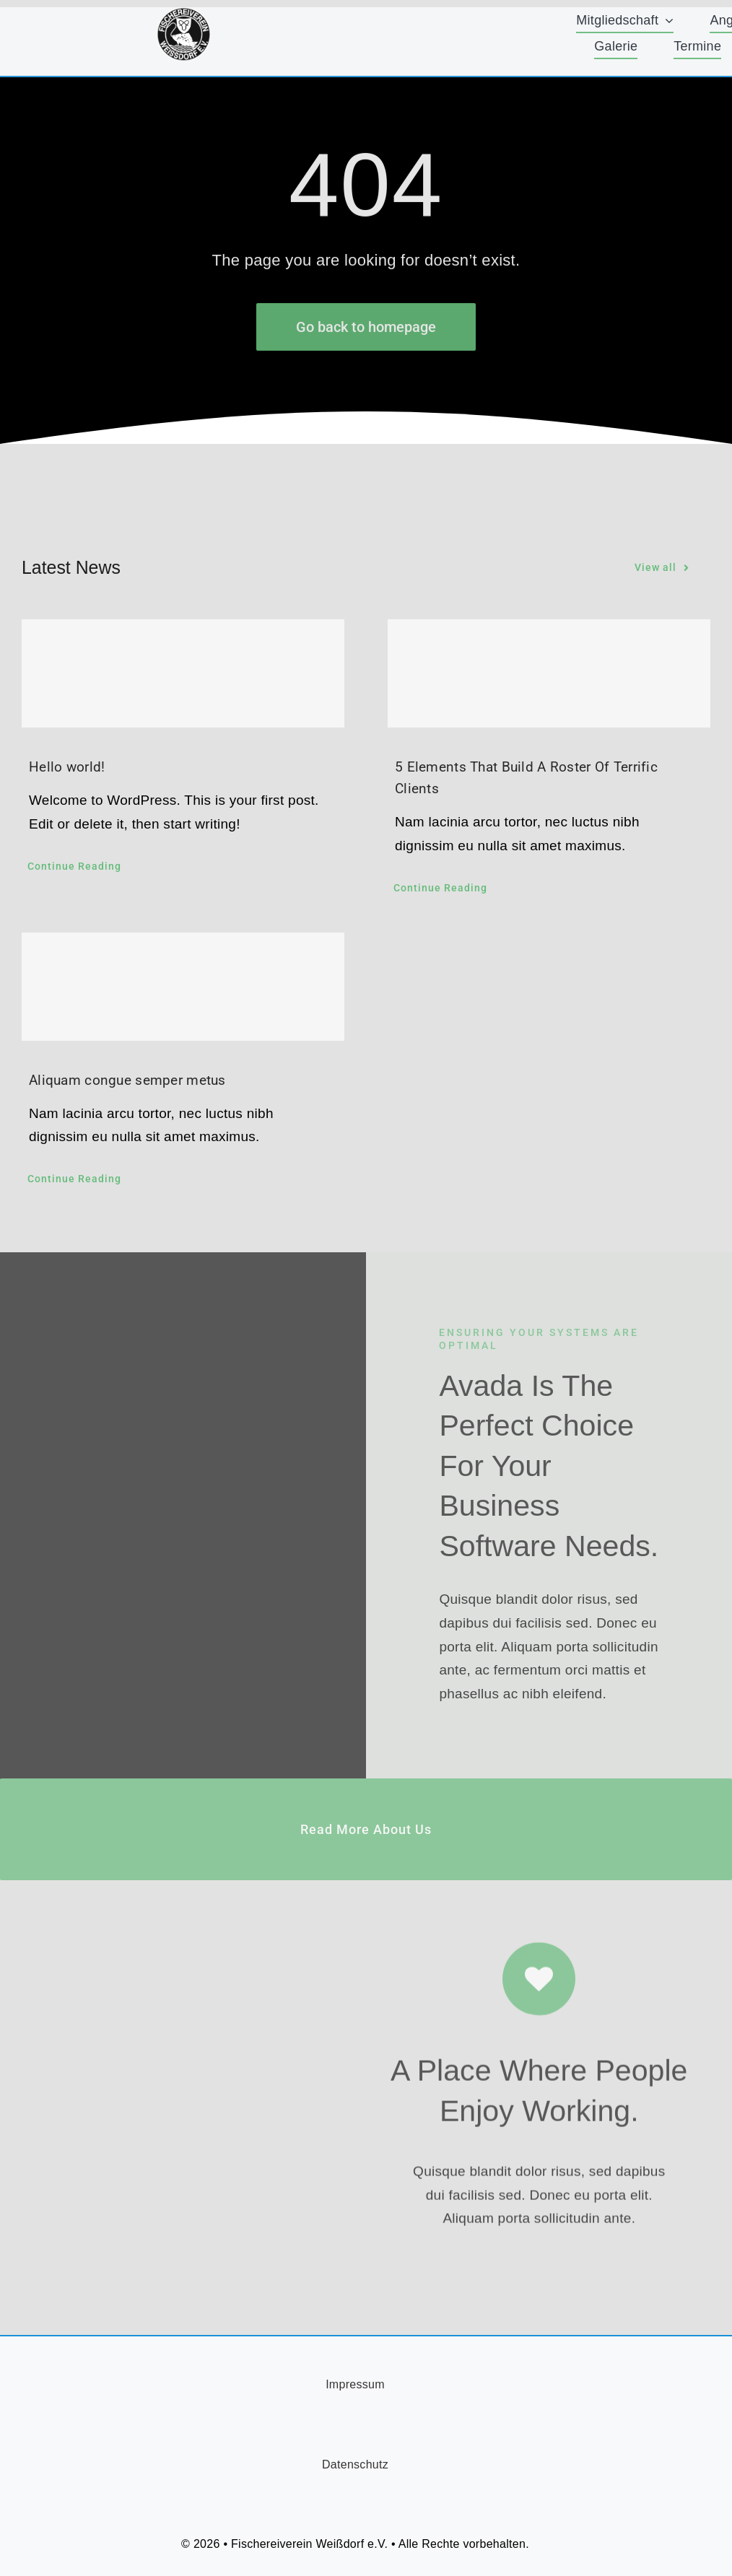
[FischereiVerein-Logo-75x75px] (184, 14)
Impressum (355, 2384)
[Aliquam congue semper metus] (183, 987)
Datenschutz (355, 2464)
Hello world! (67, 767)
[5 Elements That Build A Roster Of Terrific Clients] (549, 673)
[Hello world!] (183, 673)
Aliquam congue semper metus (127, 1080)
